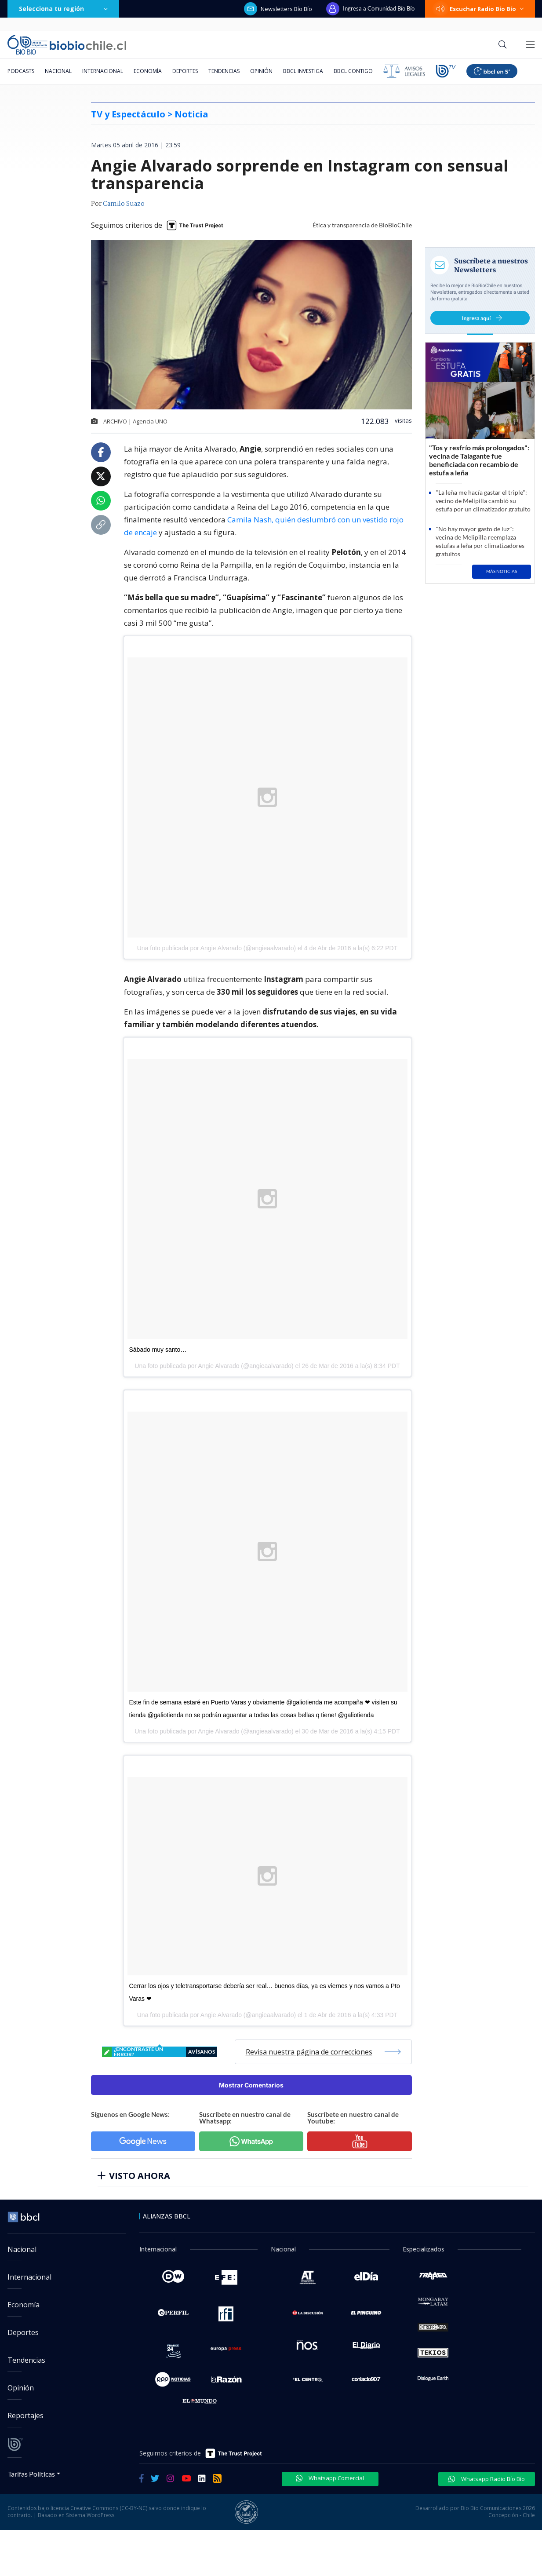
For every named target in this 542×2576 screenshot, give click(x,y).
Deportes (185, 71)
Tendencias (224, 71)
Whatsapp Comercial (330, 2478)
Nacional (58, 71)
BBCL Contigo (353, 71)
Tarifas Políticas (31, 2474)
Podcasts (20, 71)
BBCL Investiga (303, 71)
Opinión (261, 71)
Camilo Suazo (124, 204)
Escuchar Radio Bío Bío (480, 9)
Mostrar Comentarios (251, 2085)
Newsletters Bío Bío (278, 8)
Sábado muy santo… (158, 1349)
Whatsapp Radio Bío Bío (486, 2479)
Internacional (102, 71)
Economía (148, 71)
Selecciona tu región (63, 8)
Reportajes (25, 2415)
